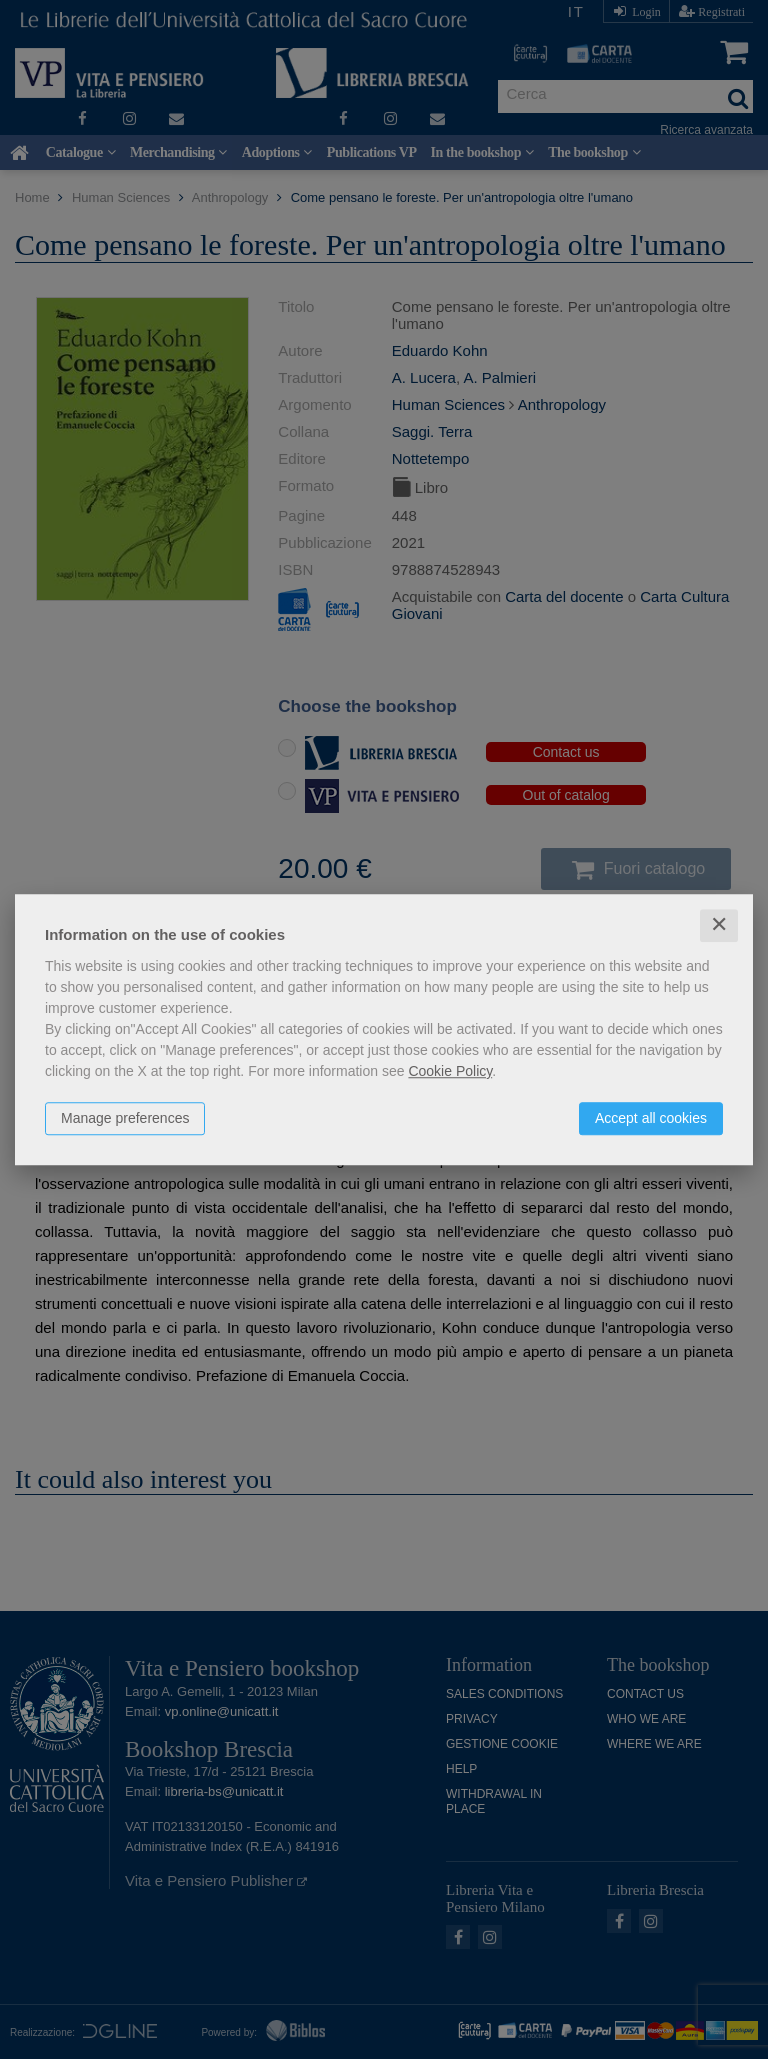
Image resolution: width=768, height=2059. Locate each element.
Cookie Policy (450, 1071)
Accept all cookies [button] (651, 1118)
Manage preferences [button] (125, 1118)
